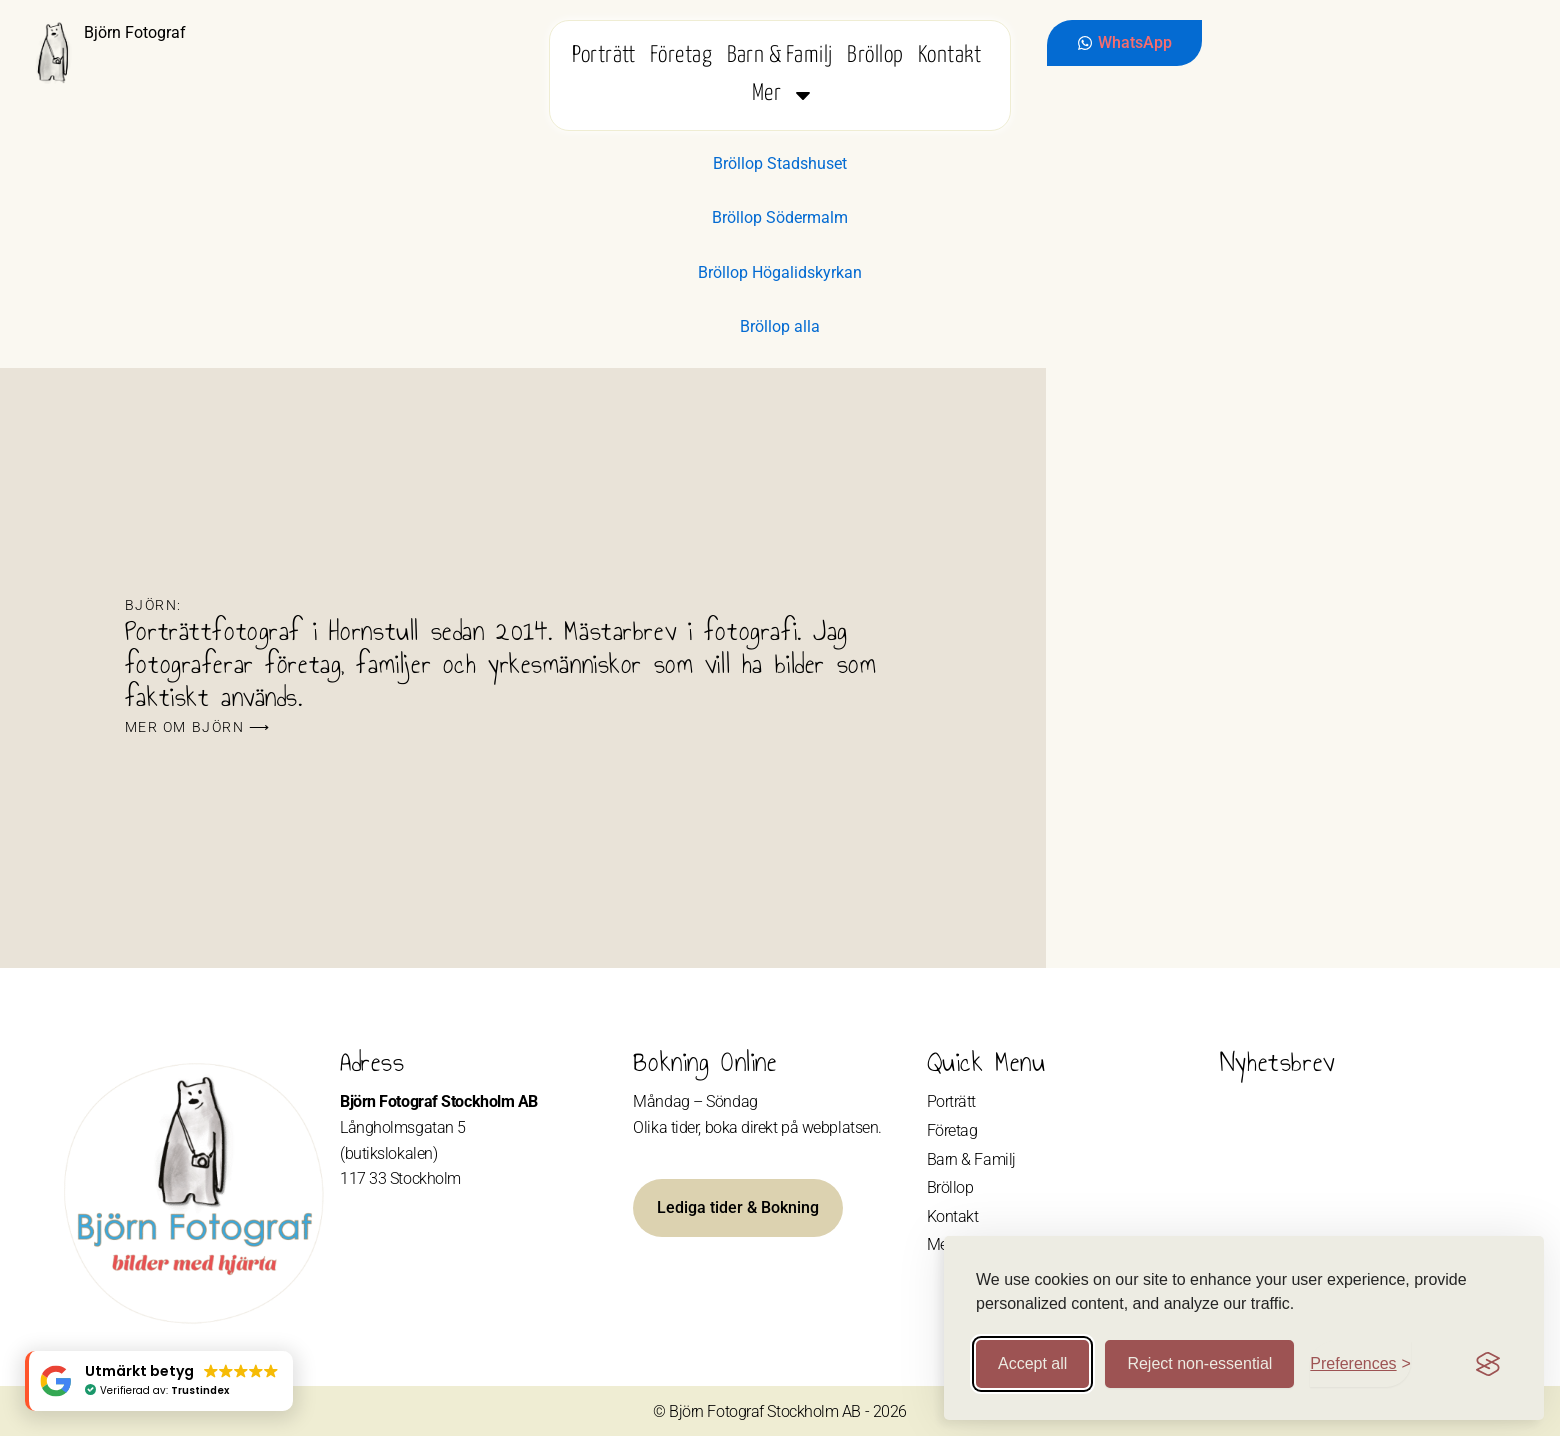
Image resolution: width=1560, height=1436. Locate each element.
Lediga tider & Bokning (738, 1207)
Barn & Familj (780, 55)
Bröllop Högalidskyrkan (780, 272)
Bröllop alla (780, 326)
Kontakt (949, 55)
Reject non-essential (1199, 1363)
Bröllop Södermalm (780, 217)
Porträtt (604, 55)
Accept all (1032, 1363)
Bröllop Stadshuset (780, 163)
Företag (681, 55)
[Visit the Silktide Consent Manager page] (1488, 1364)
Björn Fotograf (135, 32)
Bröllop (875, 55)
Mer (783, 94)
